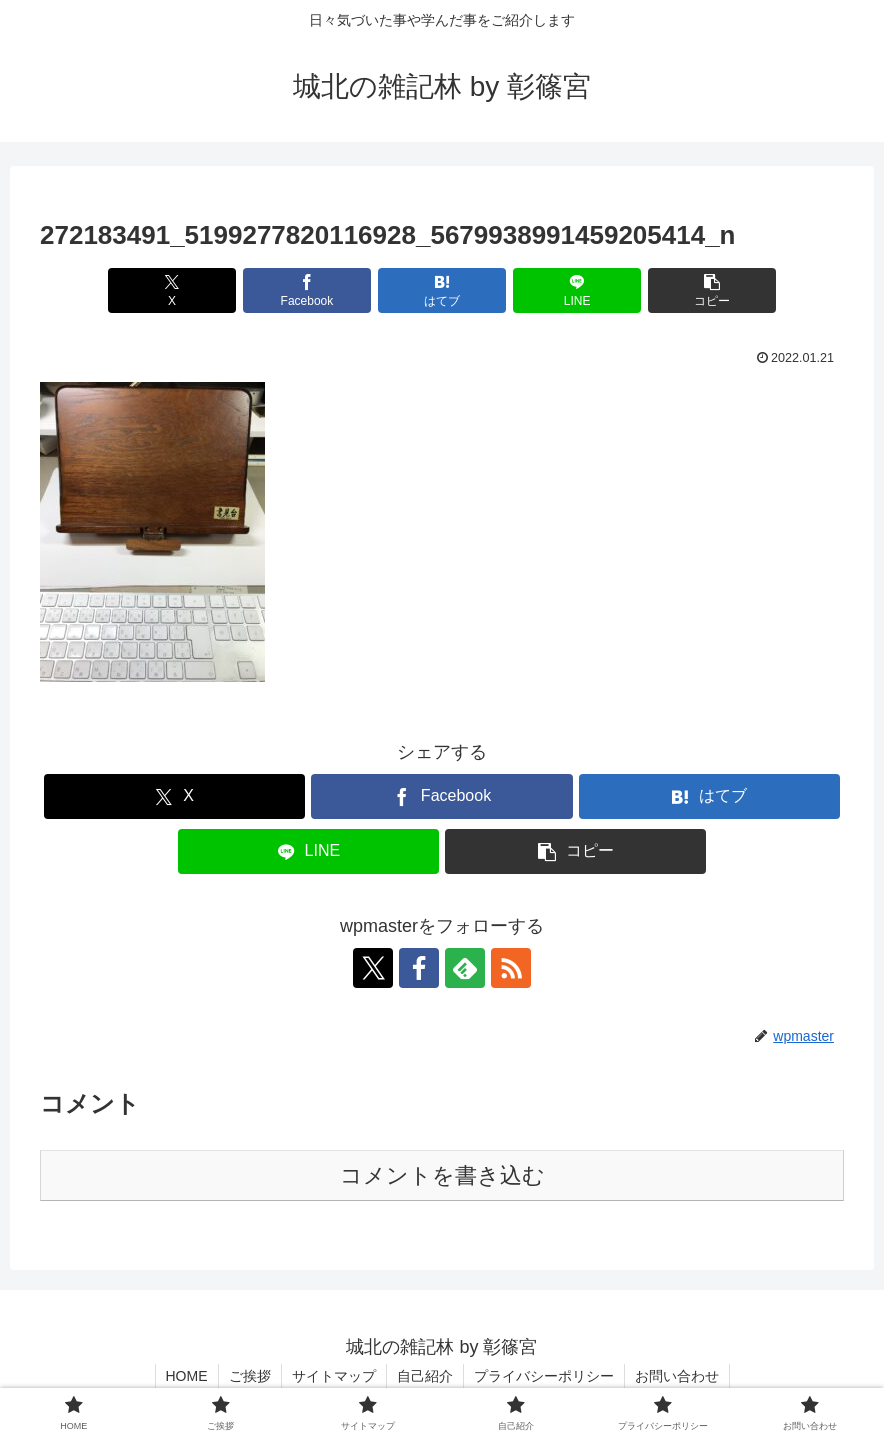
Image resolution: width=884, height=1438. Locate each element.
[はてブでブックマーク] (442, 290)
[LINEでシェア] (577, 290)
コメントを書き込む (442, 1175)
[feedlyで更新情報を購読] (465, 968)
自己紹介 (425, 1376)
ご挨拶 (250, 1376)
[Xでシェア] (172, 290)
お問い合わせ (677, 1376)
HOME (187, 1376)
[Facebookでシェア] (307, 290)
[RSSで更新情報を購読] (511, 968)
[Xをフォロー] (373, 968)
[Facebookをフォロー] (419, 968)
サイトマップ (334, 1376)
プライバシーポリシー (544, 1376)
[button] (712, 290)
